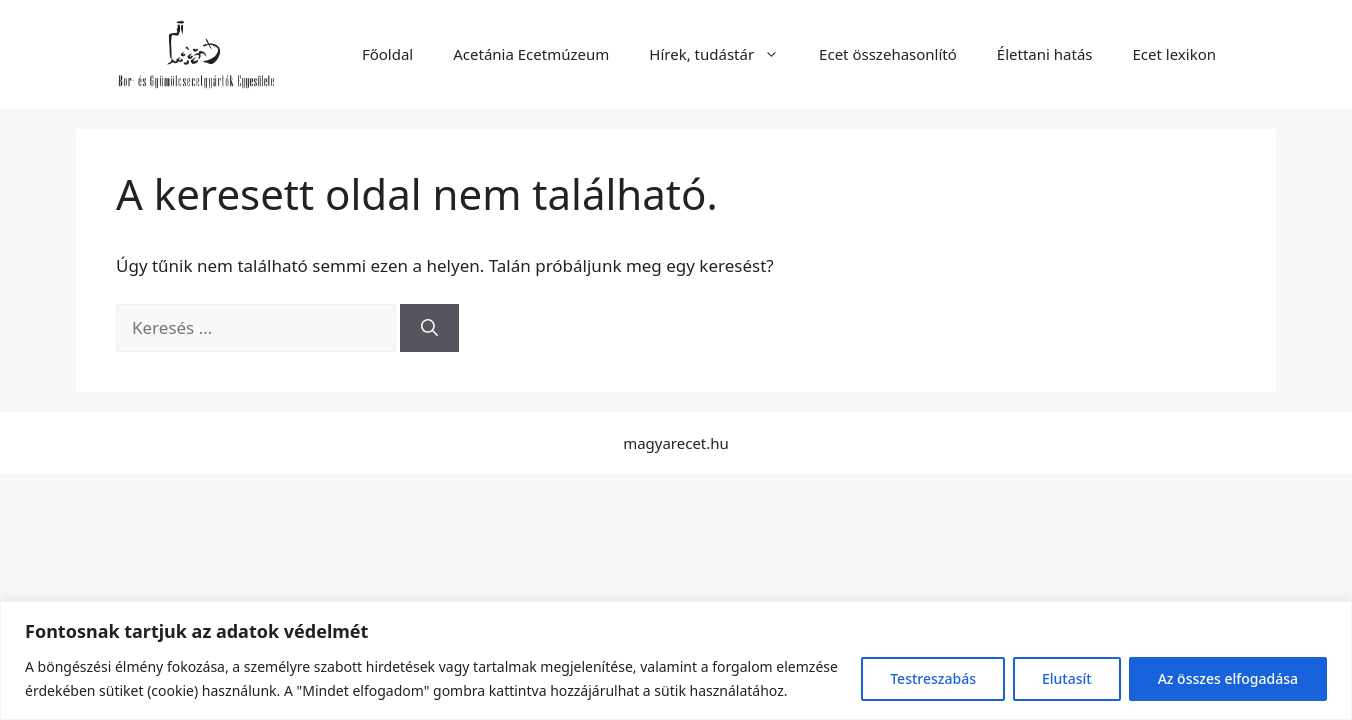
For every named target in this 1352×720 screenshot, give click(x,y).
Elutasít (1067, 678)
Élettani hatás (1045, 54)
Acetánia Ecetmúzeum (531, 54)
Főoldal (387, 54)
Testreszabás (933, 678)
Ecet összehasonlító (888, 54)
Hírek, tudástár (724, 54)
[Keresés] (429, 328)
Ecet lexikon (1174, 54)
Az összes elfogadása (1228, 678)
